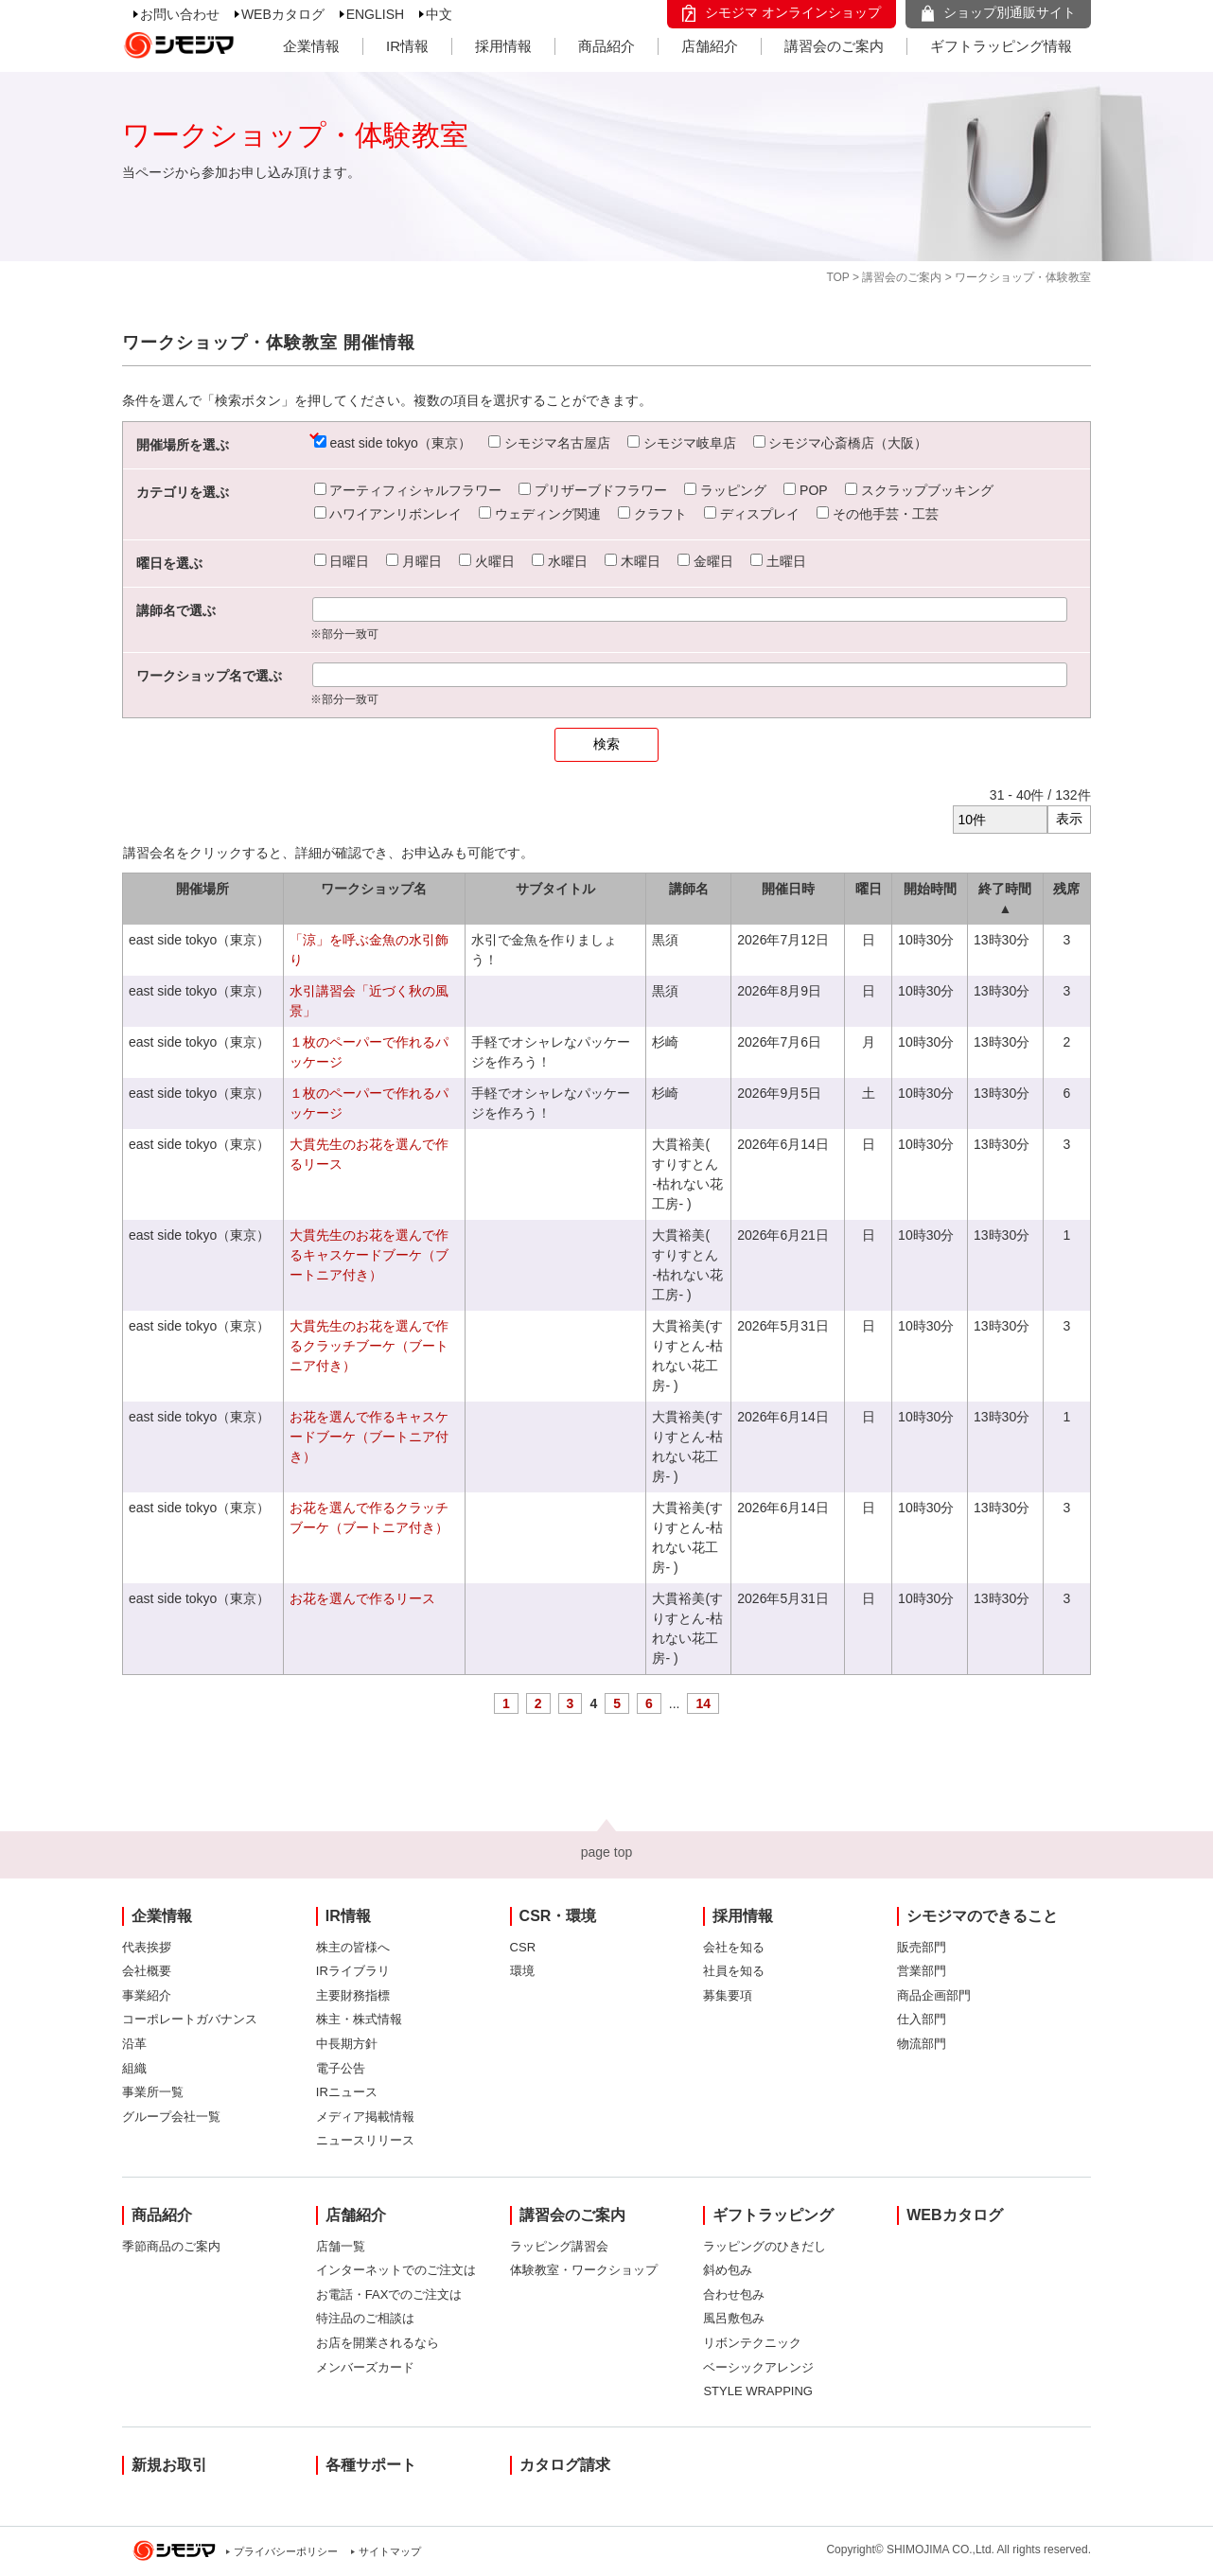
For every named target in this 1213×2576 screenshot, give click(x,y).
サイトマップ (390, 2551)
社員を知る (734, 1971)
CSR (523, 1947)
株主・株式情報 (359, 2019)
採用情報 (503, 46)
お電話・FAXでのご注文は (389, 2294)
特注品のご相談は (365, 2318)
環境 (522, 1971)
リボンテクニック (752, 2343)
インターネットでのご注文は (396, 2270)
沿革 (134, 2044)
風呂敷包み (734, 2318)
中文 (439, 14)
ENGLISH (375, 14)
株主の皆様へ (353, 1947)
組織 (134, 2068)
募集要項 (727, 1995)
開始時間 (930, 888)
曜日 (868, 888)
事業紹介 (146, 1995)
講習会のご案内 (834, 46)
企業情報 (311, 46)
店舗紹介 (709, 46)
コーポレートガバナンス (189, 2019)
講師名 (689, 888)
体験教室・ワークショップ (584, 2270)
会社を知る (734, 1947)
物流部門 (921, 2044)
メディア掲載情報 (365, 2116)
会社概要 (146, 1971)
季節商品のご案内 (171, 2246)
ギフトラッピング (773, 2215)
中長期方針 (347, 2044)
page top (607, 1852)
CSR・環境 (558, 1916)
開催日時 (788, 888)
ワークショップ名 (374, 888)
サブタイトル (555, 888)
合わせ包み (734, 2294)
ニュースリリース (365, 2140)
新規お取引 (169, 2465)
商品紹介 (606, 46)
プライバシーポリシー (286, 2551)
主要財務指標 (353, 1995)
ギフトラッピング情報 (1001, 46)
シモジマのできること (982, 1916)
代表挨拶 (146, 1947)
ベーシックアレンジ (758, 2367)
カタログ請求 (564, 2465)
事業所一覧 (153, 2092)
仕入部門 (921, 2019)
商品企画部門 (934, 1995)
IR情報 (407, 46)
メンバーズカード (365, 2367)
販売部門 (921, 1947)
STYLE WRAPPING (758, 2391)
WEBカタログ (283, 14)
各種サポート (370, 2465)
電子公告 (340, 2068)
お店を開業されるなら (377, 2343)
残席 (1066, 888)
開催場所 (202, 888)
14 (703, 1703)
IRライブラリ (353, 1971)
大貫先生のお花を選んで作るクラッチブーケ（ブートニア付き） (369, 1345)
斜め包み (727, 2270)
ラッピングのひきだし (764, 2246)
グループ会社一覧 (171, 2116)
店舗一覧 (340, 2246)
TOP (837, 277)
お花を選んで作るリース (362, 1598)
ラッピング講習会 (559, 2246)
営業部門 (921, 1971)
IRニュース (347, 2092)
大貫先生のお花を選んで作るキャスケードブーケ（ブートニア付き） (369, 1254)
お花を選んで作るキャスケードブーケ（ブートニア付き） (369, 1436)
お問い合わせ (180, 14)
